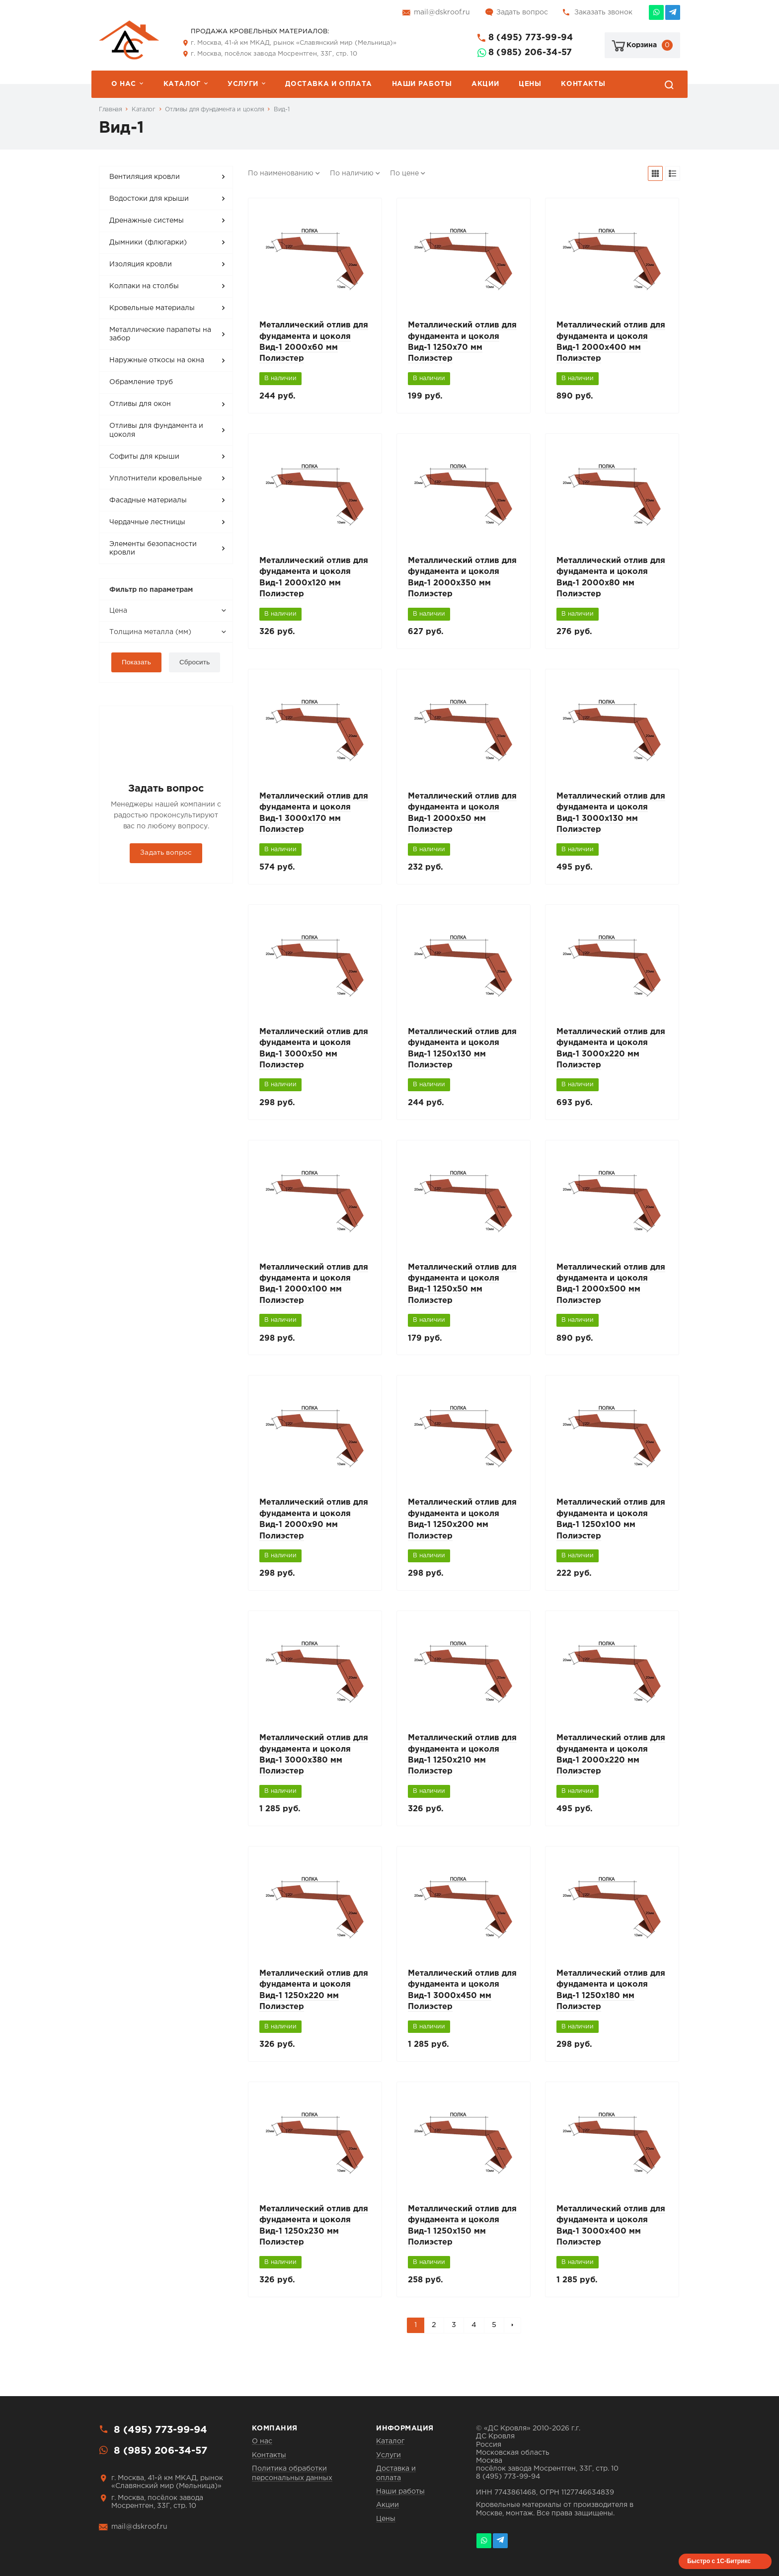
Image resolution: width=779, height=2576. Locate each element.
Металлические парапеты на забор (160, 334)
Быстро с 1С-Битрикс (719, 2561)
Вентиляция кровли (144, 177)
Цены (530, 84)
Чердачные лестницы (147, 522)
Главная (110, 109)
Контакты (583, 84)
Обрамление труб (141, 382)
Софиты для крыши (144, 457)
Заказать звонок (603, 12)
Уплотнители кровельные (155, 479)
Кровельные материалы (152, 308)
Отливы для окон (140, 404)
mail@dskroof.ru (442, 12)
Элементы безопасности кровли (153, 548)
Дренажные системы (146, 221)
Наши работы (422, 84)
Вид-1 (281, 109)
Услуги (243, 84)
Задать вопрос (522, 12)
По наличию (352, 173)
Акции (485, 84)
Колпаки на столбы (144, 286)
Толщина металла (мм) (150, 632)
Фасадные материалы (148, 500)
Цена (118, 611)
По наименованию (280, 173)
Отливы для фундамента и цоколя (214, 109)
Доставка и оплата (328, 84)
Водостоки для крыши (149, 199)
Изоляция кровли (140, 264)
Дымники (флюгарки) (148, 242)
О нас (123, 84)
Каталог (182, 84)
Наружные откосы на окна (156, 360)
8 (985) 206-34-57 (530, 53)
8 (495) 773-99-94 (530, 38)
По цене (404, 173)
